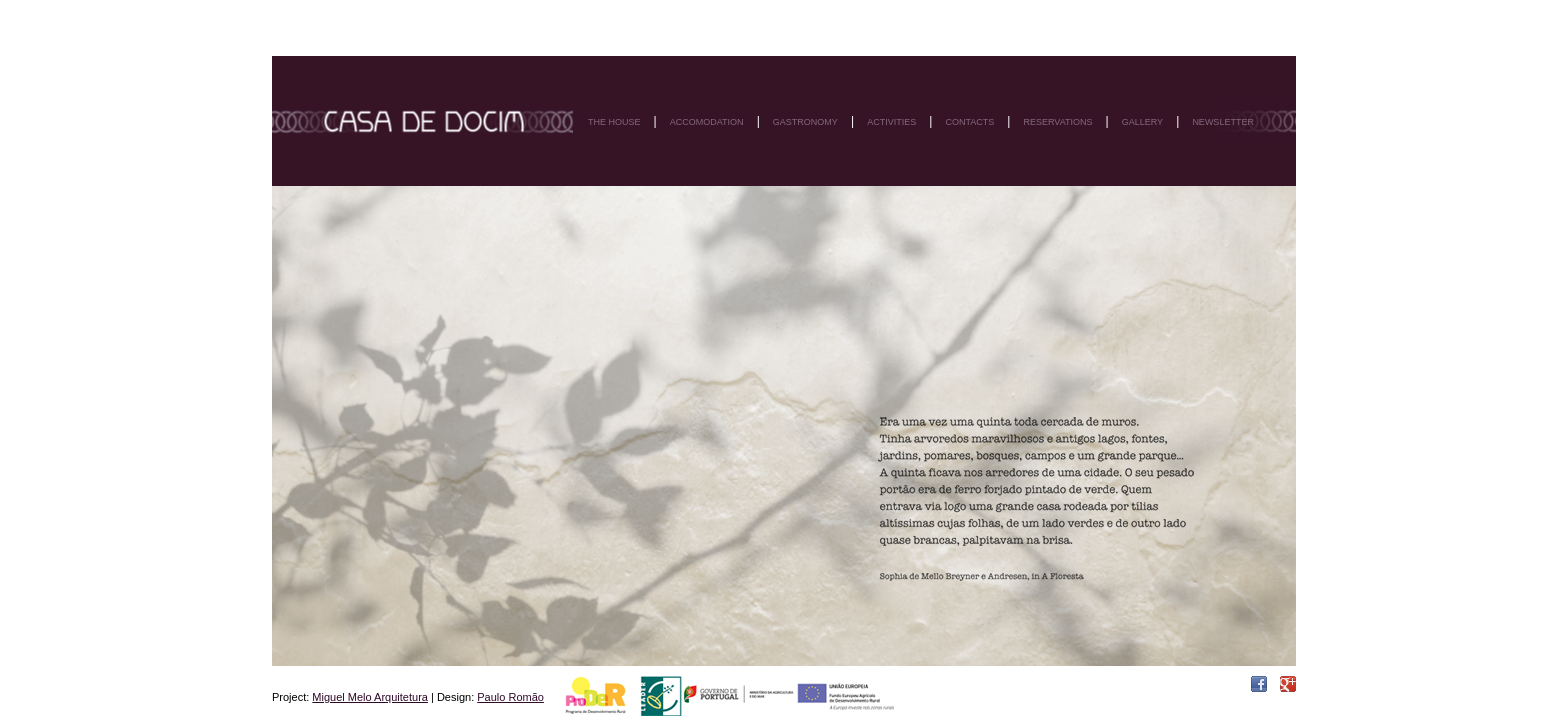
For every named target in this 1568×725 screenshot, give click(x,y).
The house (614, 122)
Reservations (1057, 122)
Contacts (969, 122)
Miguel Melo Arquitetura (370, 697)
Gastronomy (805, 122)
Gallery (1142, 122)
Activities (891, 122)
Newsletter (1223, 122)
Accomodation (707, 122)
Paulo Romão (510, 697)
